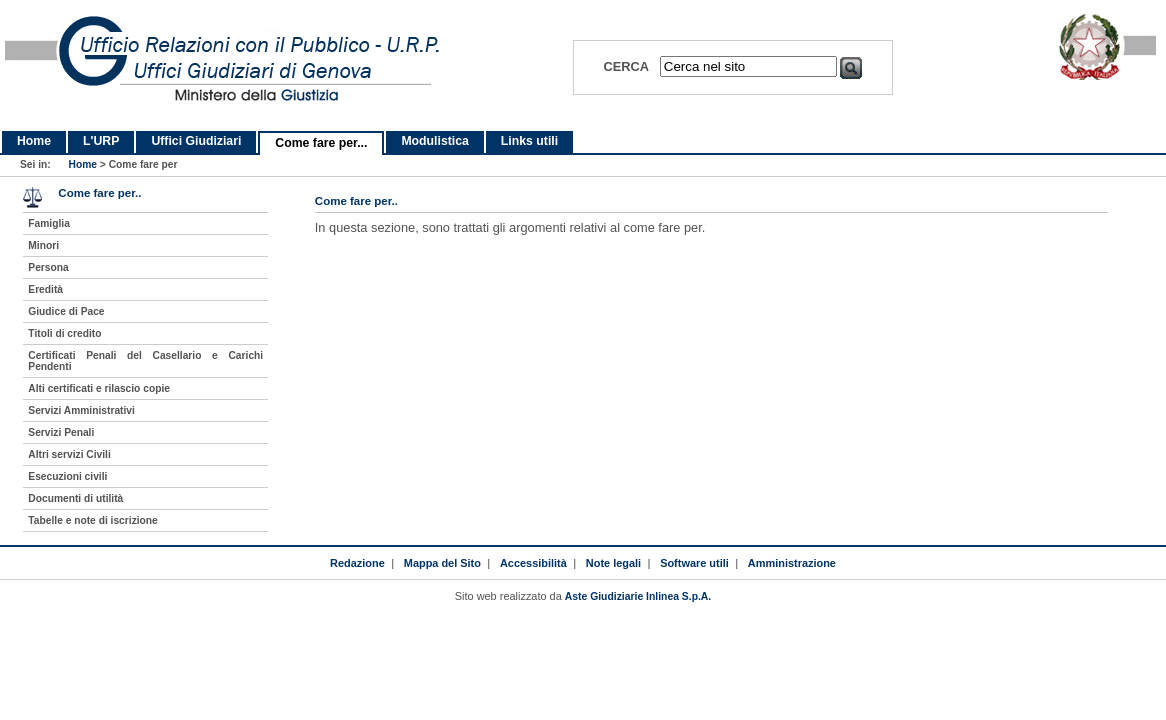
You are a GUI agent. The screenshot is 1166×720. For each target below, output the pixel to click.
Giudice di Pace (66, 311)
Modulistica (434, 141)
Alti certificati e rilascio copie (99, 388)
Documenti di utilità (75, 498)
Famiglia (49, 223)
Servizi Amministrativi (81, 410)
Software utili (694, 563)
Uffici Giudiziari (196, 141)
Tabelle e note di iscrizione (92, 520)
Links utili (529, 141)
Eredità (45, 289)
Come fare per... (321, 143)
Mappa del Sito (442, 563)
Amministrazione (792, 563)
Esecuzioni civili (67, 476)
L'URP (101, 141)
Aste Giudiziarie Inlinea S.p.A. (638, 596)
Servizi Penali (61, 432)
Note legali (613, 563)
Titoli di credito (64, 333)
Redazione (357, 563)
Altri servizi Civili (69, 454)
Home (34, 141)
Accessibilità (533, 563)
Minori (43, 245)
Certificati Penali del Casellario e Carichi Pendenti (145, 361)
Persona (48, 267)
